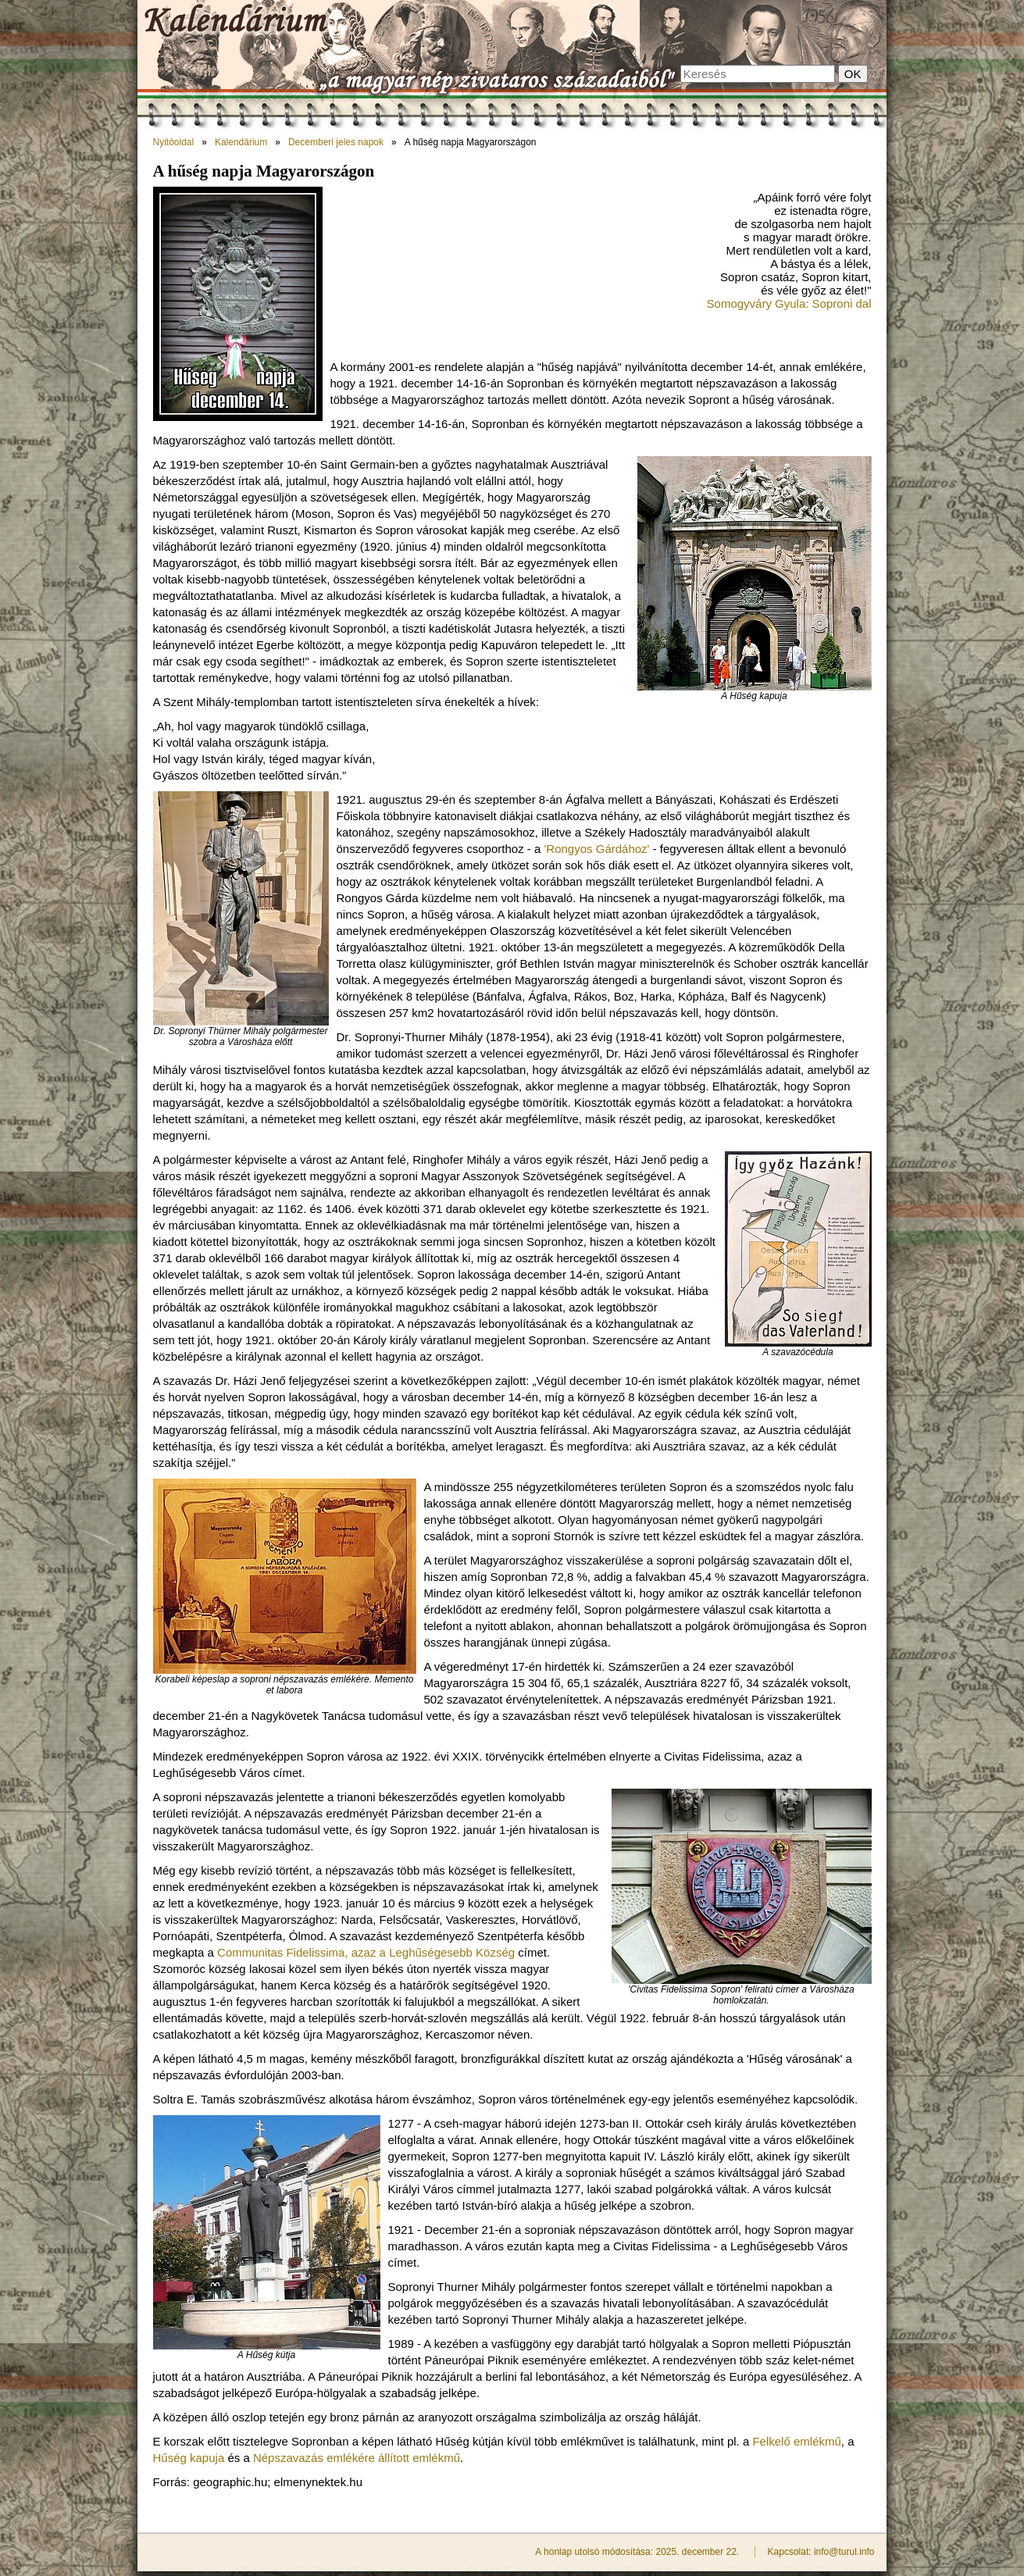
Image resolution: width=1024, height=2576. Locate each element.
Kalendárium (241, 142)
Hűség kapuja (189, 2457)
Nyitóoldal (173, 142)
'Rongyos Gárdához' (596, 848)
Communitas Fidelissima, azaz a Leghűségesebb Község (366, 1952)
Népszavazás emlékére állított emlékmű (356, 2457)
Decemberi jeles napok (336, 142)
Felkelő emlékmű (796, 2441)
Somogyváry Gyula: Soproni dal (789, 303)
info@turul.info (844, 2551)
